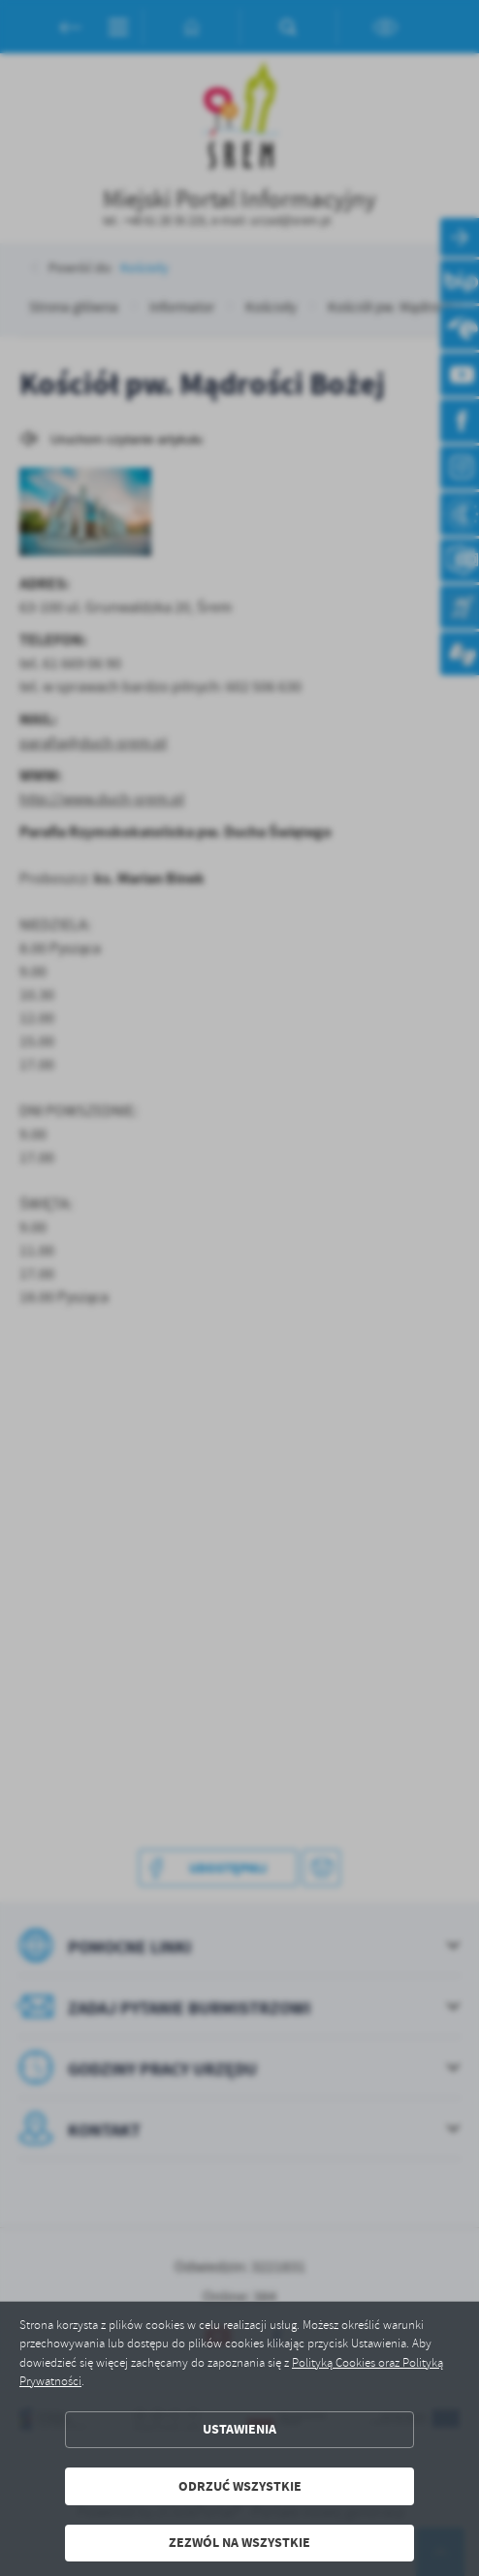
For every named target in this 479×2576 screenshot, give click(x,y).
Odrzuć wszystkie (240, 2486)
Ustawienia (239, 2429)
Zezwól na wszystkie (239, 2542)
